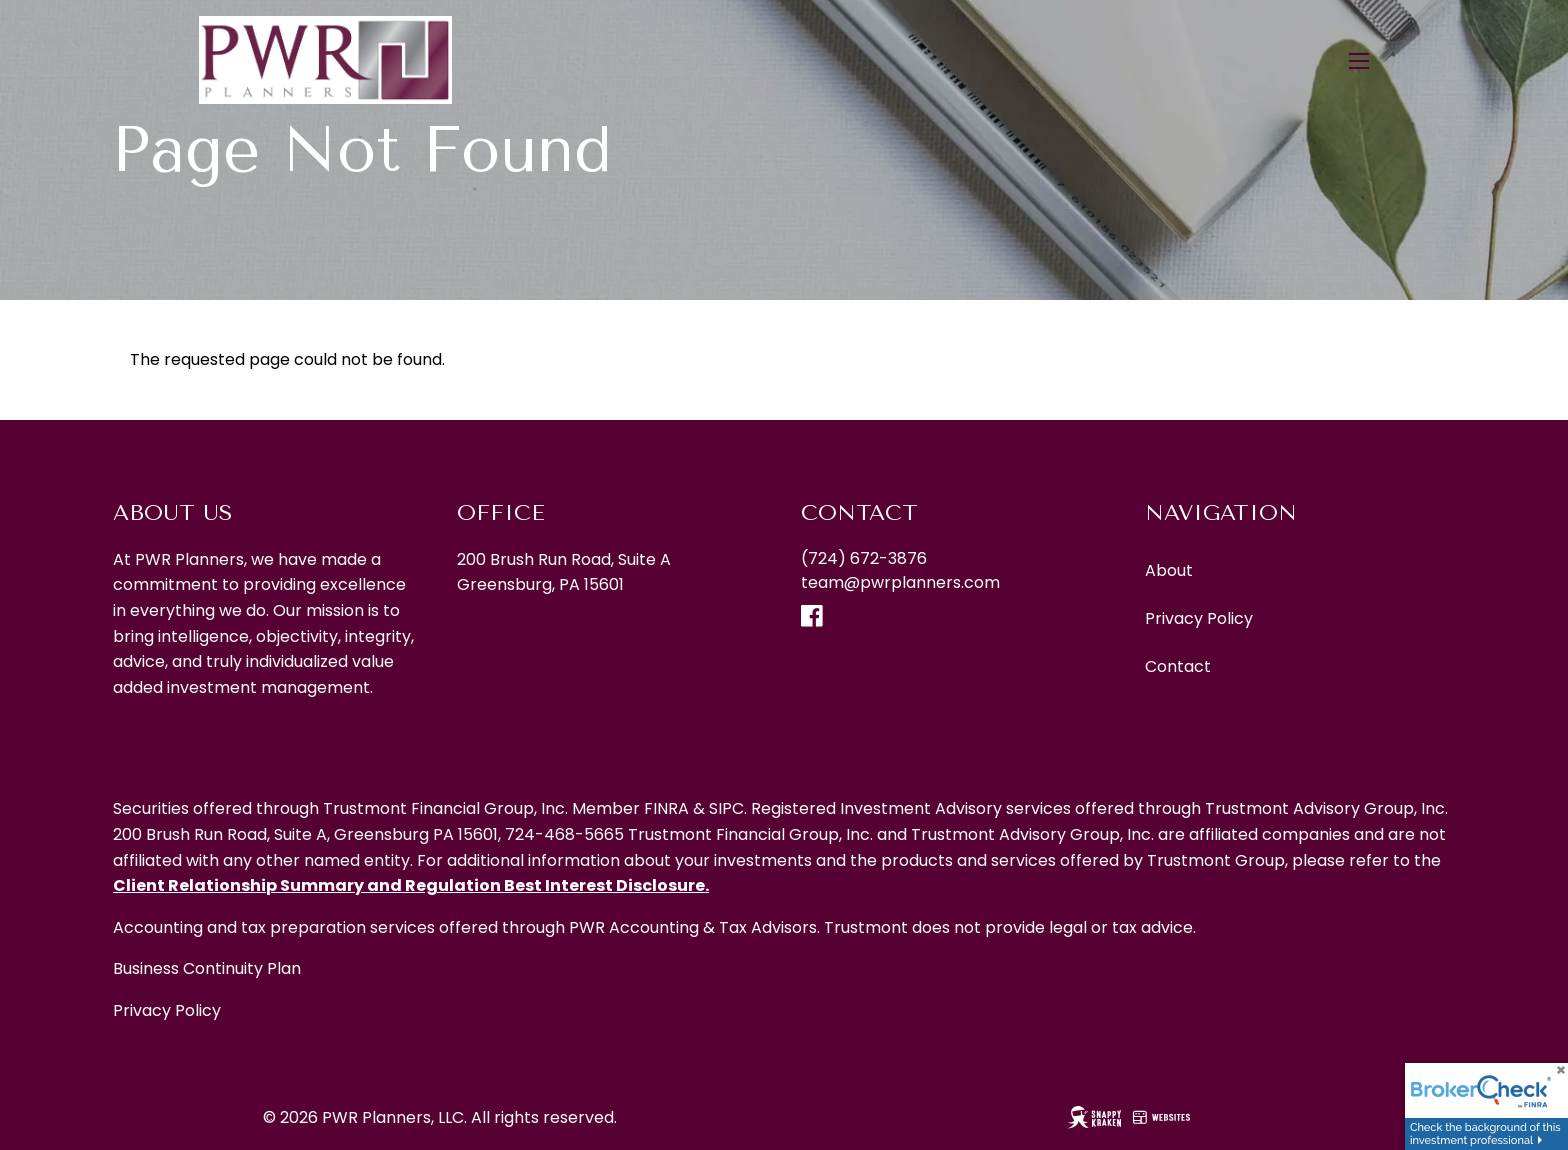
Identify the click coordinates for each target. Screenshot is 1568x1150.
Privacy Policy (1199, 618)
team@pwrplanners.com (900, 582)
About (1169, 570)
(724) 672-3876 (864, 558)
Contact (1178, 666)
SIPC (726, 808)
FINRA (666, 808)
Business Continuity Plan (207, 968)
